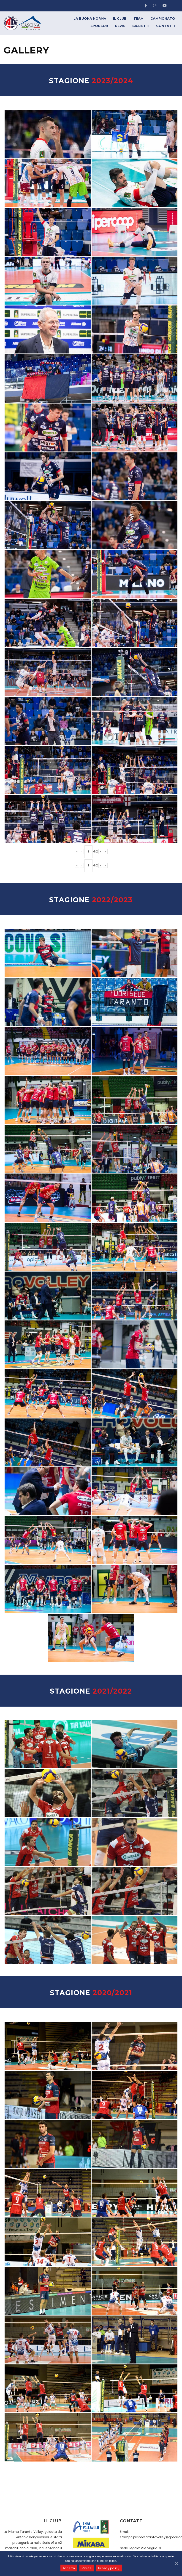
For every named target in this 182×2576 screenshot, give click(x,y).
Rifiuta (86, 2568)
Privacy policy (109, 2568)
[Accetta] (176, 2563)
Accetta (69, 2568)
